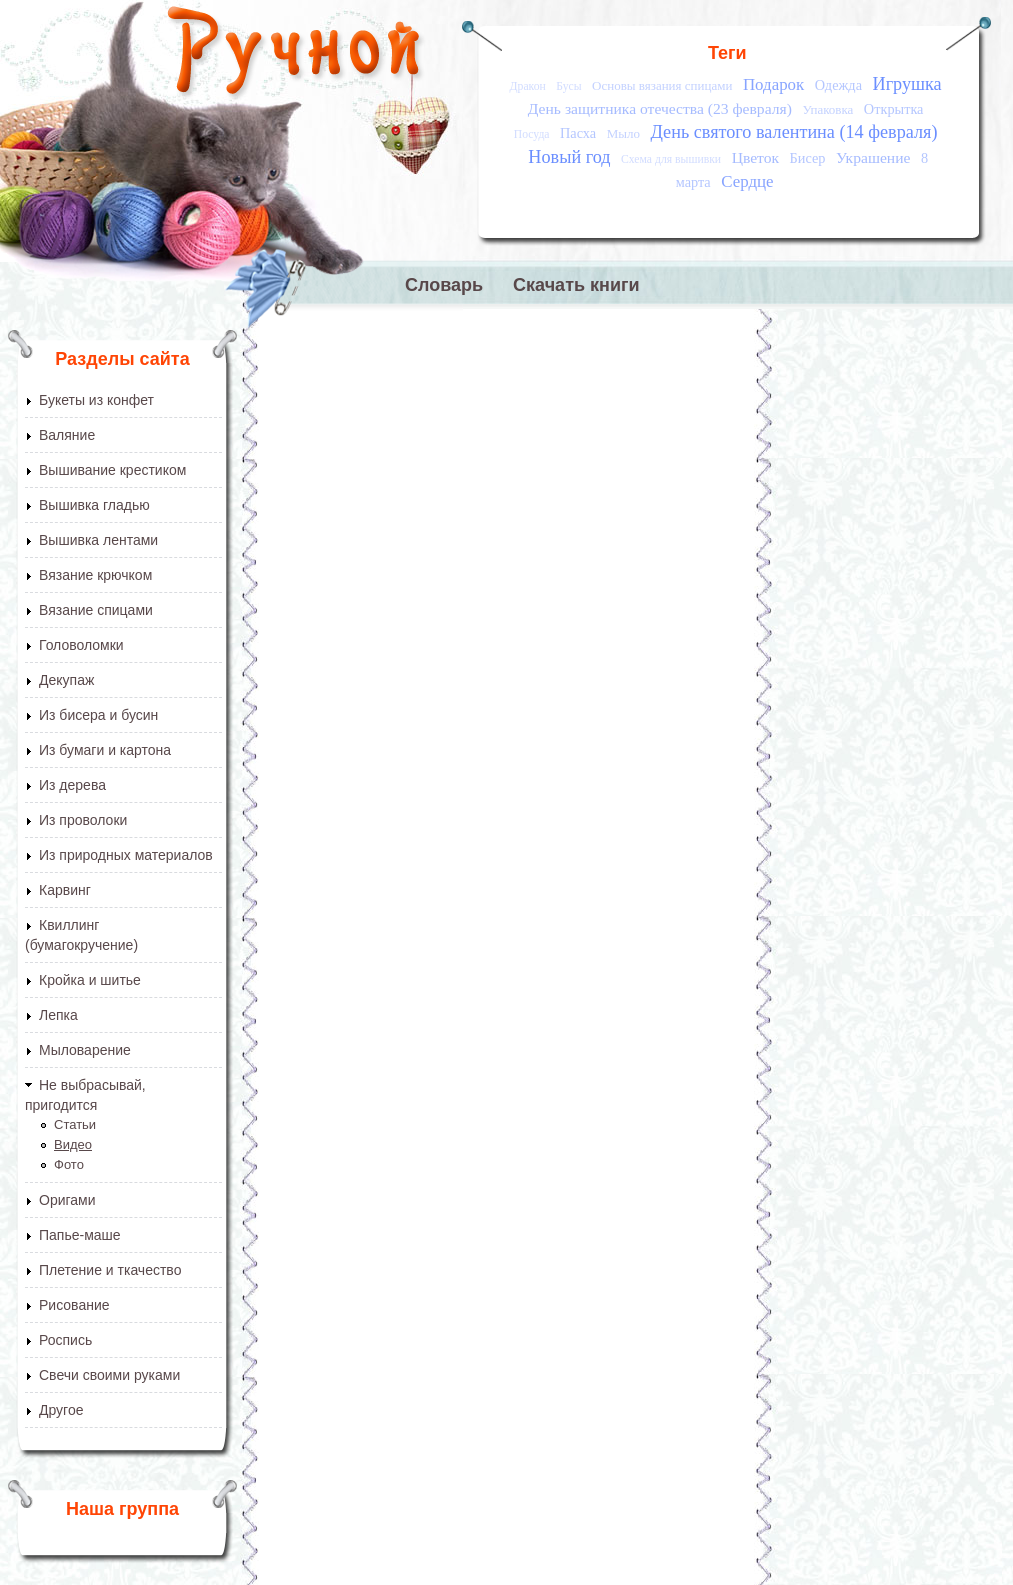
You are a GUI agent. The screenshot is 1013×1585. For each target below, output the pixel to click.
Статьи (75, 1124)
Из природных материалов (126, 855)
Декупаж (66, 680)
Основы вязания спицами (662, 85)
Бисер (808, 158)
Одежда (838, 85)
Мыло (623, 133)
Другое (61, 1410)
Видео (73, 1144)
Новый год (569, 157)
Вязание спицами (96, 610)
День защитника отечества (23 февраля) (660, 108)
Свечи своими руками (109, 1375)
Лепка (58, 1015)
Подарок (773, 84)
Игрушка (907, 84)
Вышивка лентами (98, 540)
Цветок (755, 157)
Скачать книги (576, 285)
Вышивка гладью (94, 505)
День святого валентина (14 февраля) (793, 132)
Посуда (532, 134)
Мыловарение (85, 1050)
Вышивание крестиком (112, 470)
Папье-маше (80, 1235)
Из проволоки (83, 820)
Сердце (747, 181)
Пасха (578, 133)
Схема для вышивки (671, 159)
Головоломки (81, 645)
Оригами (67, 1200)
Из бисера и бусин (98, 715)
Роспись (65, 1340)
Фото (69, 1164)
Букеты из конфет (96, 400)
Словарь (444, 285)
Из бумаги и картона (105, 750)
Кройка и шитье (90, 980)
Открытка (894, 109)
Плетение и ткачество (110, 1270)
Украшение (873, 157)
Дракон (528, 86)
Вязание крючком (95, 575)
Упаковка (827, 109)
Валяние (67, 435)
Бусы (568, 86)
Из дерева (72, 785)
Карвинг (65, 890)
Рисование (74, 1305)
